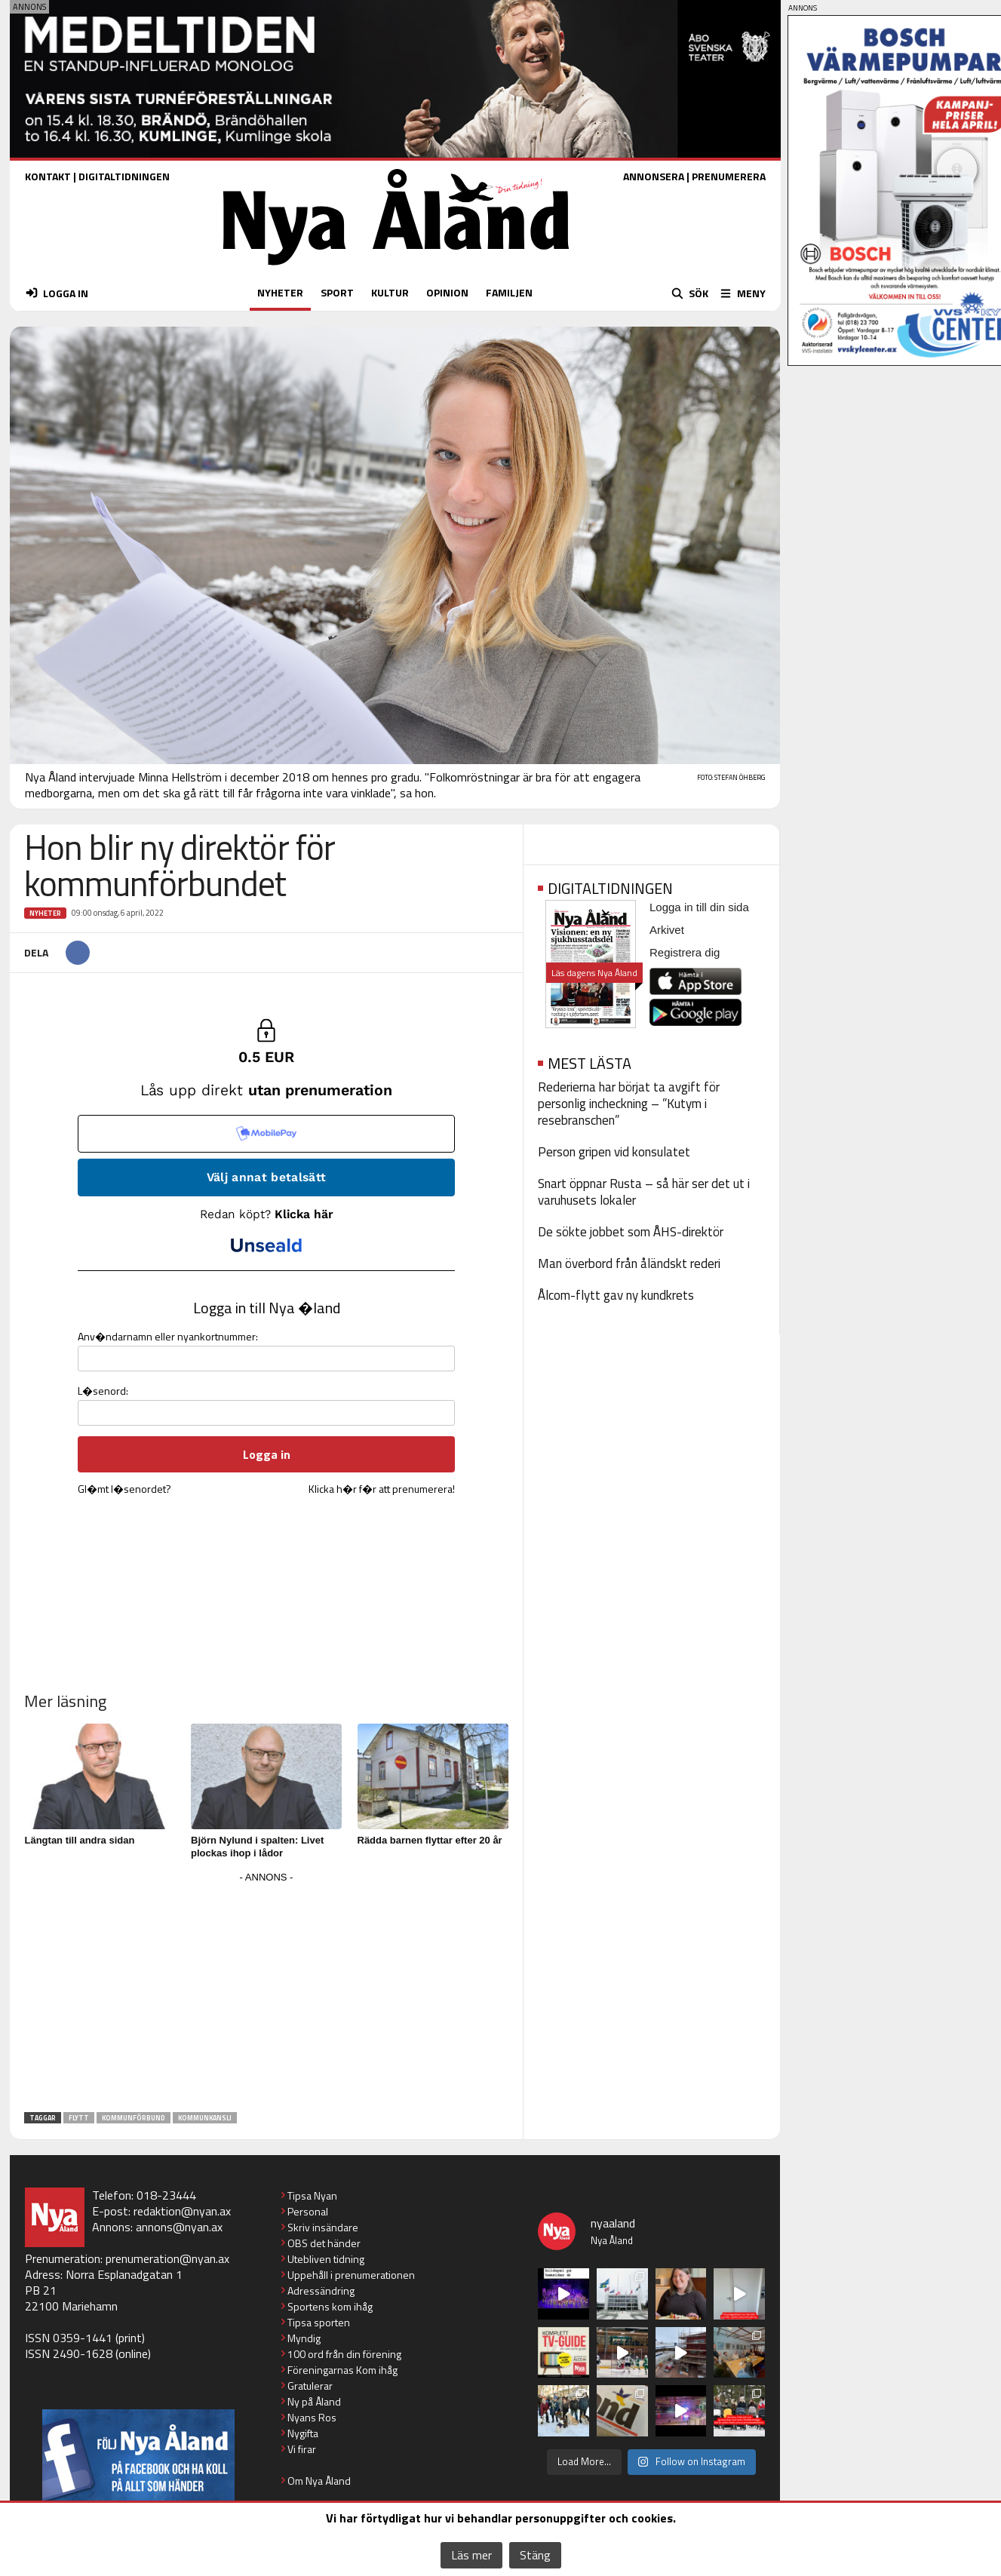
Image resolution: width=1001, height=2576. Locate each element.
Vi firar (301, 2449)
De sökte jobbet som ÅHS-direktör (630, 1232)
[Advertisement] (266, 1993)
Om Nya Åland (319, 2480)
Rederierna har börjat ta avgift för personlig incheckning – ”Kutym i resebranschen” (629, 1103)
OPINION (447, 292)
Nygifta (302, 2433)
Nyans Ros (311, 2417)
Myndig (304, 2338)
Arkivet (666, 929)
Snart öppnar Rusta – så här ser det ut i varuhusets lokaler (644, 1192)
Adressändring (321, 2290)
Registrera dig (684, 952)
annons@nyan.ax (179, 2227)
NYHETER (280, 292)
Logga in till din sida (699, 907)
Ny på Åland (314, 2401)
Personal (307, 2211)
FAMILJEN (509, 292)
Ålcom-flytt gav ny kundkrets (616, 1295)
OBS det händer (324, 2243)
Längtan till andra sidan (80, 1840)
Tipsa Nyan (312, 2195)
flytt (79, 2118)
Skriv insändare (322, 2227)
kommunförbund (133, 2118)
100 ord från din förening (344, 2354)
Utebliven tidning (325, 2259)
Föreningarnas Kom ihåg (342, 2370)
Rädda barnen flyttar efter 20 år (430, 1840)
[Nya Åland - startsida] (396, 269)
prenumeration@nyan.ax (167, 2258)
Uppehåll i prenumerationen (351, 2275)
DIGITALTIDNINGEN (124, 176)
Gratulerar (310, 2385)
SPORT (337, 292)
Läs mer (471, 2555)
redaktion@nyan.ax (182, 2211)
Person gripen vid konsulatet (614, 1152)
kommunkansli (205, 2118)
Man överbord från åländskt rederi (629, 1263)
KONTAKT (48, 176)
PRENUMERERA (729, 176)
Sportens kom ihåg (330, 2306)
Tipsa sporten (318, 2322)
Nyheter (45, 913)
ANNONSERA (653, 176)
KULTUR (390, 292)
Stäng (535, 2555)
